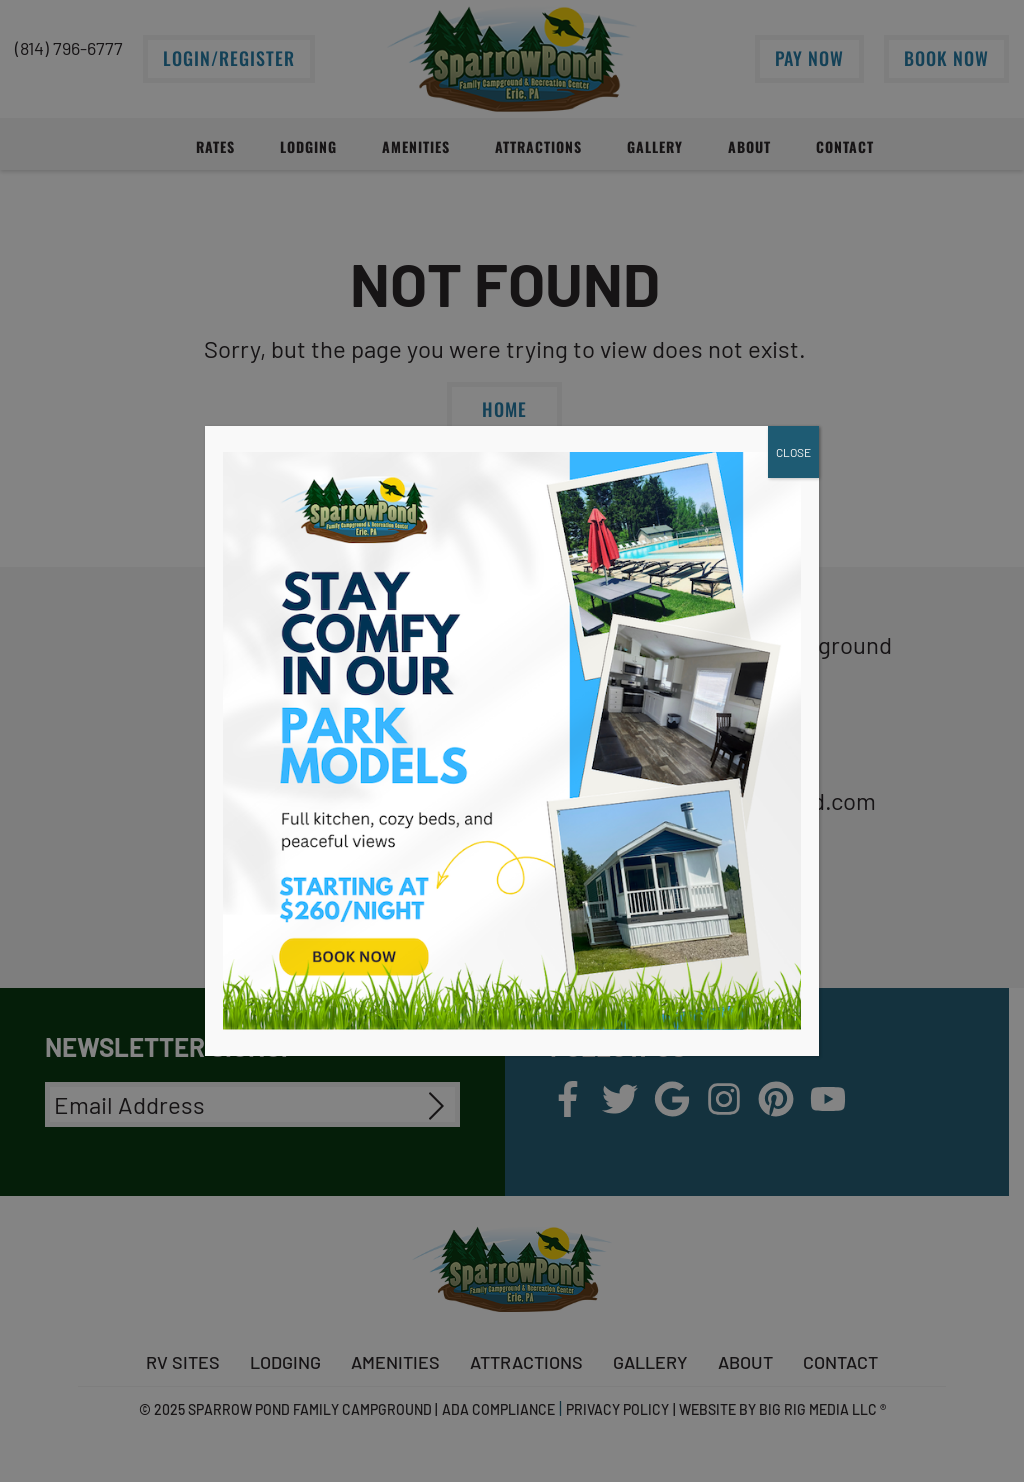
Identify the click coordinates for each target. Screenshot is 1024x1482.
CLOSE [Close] (793, 452)
